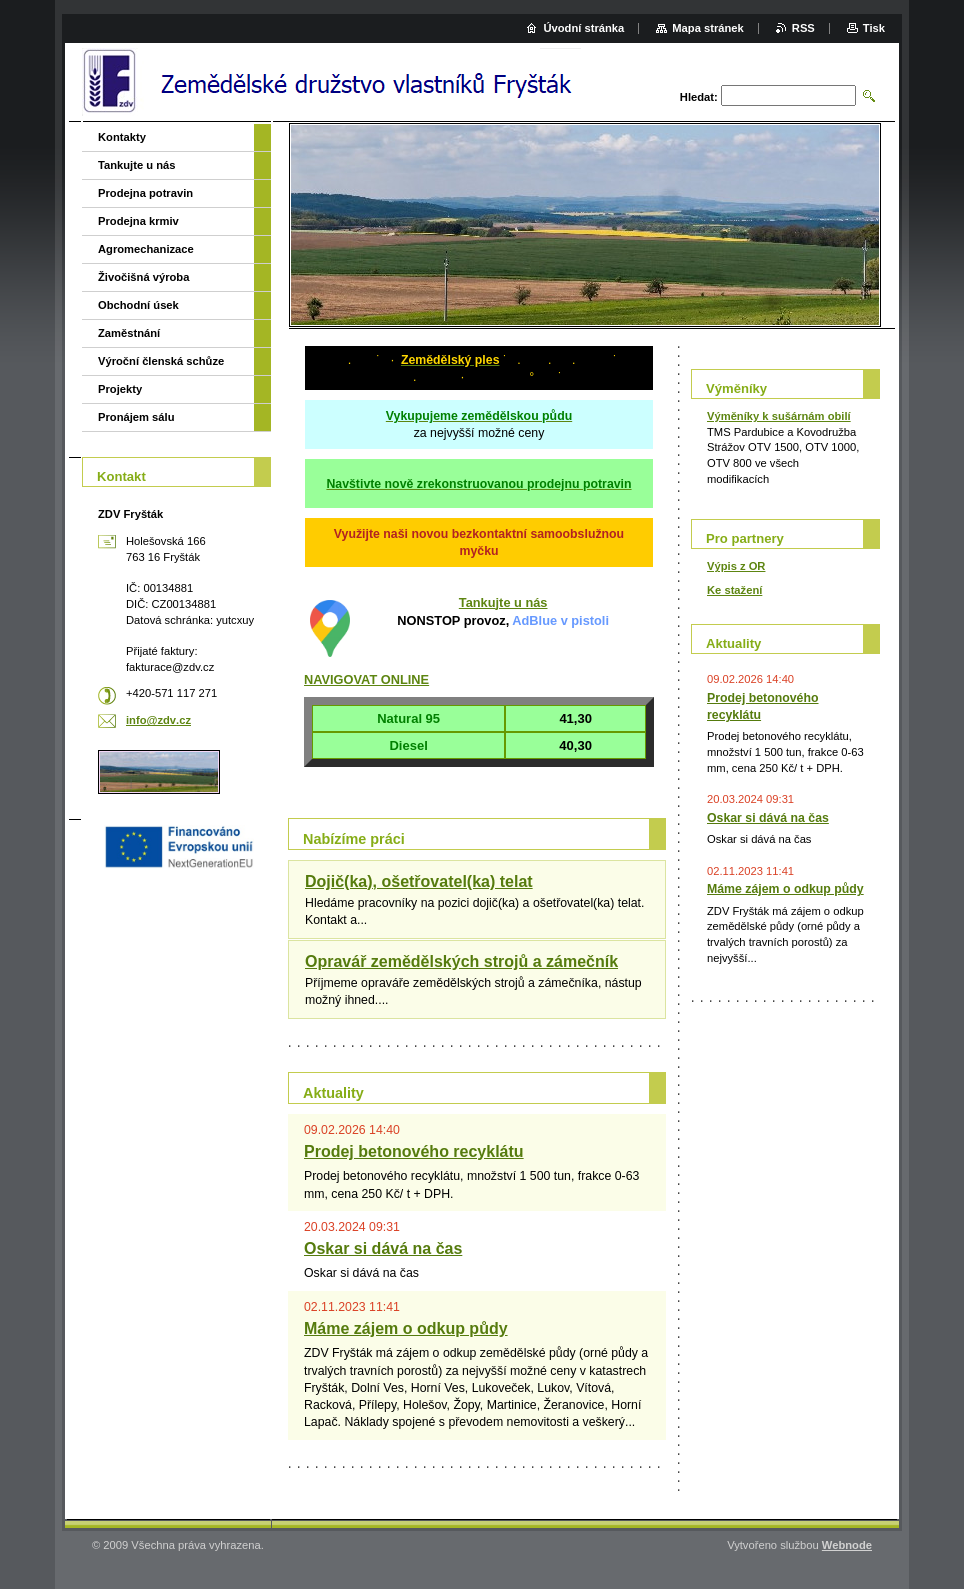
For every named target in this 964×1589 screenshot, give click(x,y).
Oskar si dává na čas (383, 1248)
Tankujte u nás (503, 602)
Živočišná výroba (143, 277)
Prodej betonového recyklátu (414, 1151)
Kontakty (122, 137)
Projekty (120, 389)
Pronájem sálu (136, 417)
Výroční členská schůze (161, 361)
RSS (803, 28)
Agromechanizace (146, 249)
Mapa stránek (708, 28)
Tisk (874, 28)
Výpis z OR (736, 566)
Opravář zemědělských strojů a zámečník (461, 961)
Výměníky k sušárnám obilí (779, 416)
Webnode (847, 1545)
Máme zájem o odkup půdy (406, 1328)
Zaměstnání (129, 333)
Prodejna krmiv (138, 221)
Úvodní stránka (583, 28)
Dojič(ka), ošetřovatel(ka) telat (419, 881)
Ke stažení (734, 590)
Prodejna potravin (145, 193)
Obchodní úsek (138, 305)
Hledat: (699, 97)
